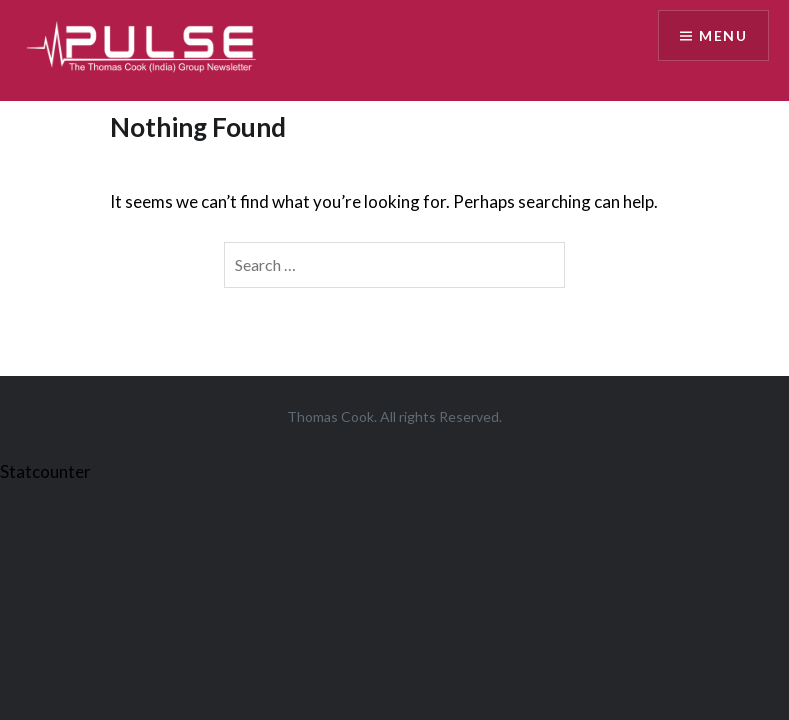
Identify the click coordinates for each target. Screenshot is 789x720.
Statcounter (45, 471)
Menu (723, 35)
